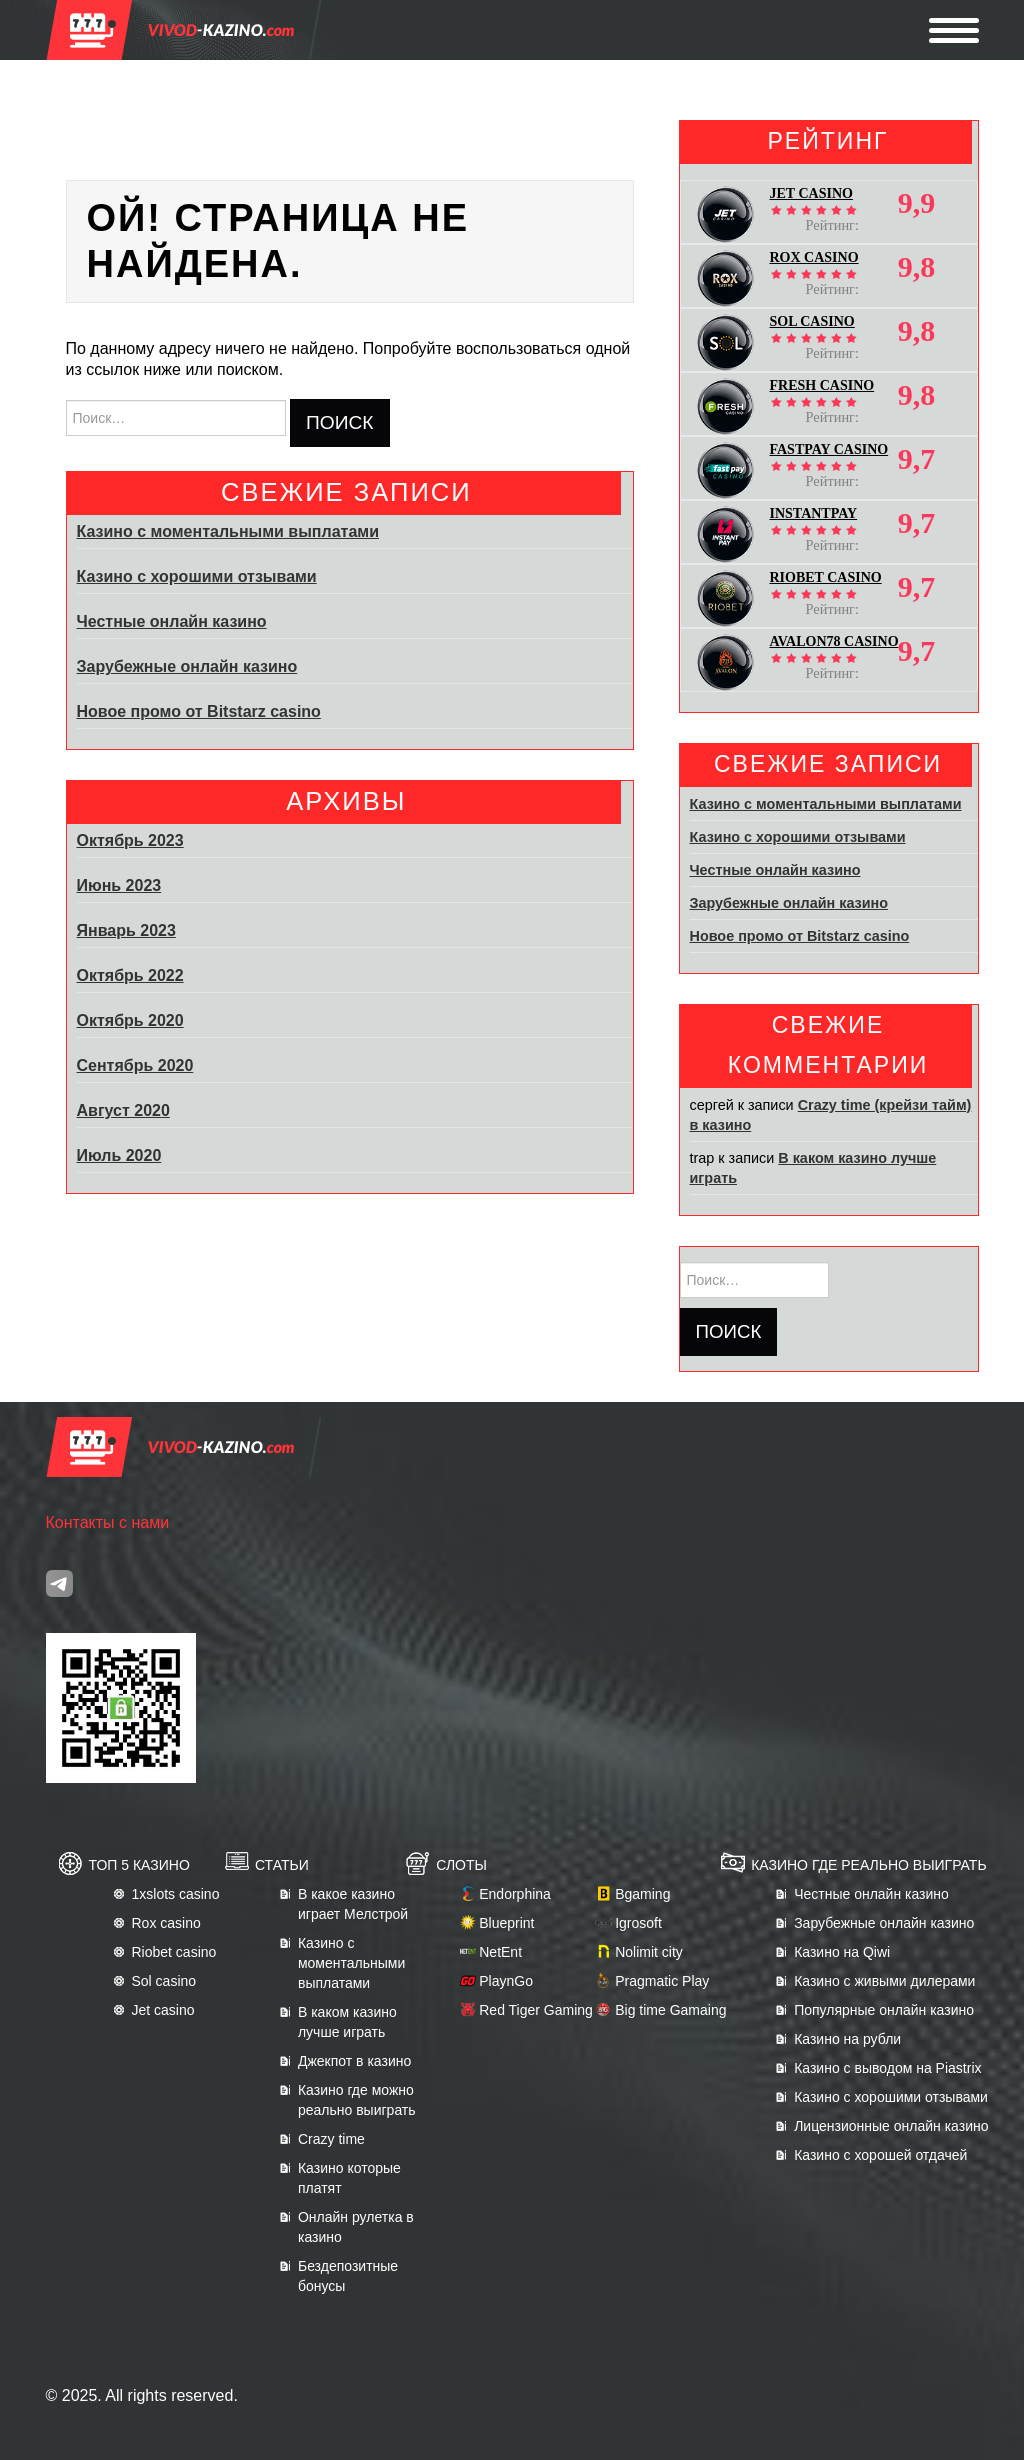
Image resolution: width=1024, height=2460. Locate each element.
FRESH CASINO (822, 385)
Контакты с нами (108, 1522)
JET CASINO (811, 193)
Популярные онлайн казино (884, 2010)
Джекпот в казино (354, 2061)
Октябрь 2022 (130, 975)
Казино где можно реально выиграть (357, 2100)
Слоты (461, 1865)
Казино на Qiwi (842, 1952)
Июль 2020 (119, 1155)
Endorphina (515, 1894)
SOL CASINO (812, 321)
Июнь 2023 (119, 885)
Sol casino (164, 1981)
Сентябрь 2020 (135, 1065)
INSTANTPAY (814, 513)
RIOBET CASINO (826, 577)
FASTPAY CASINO (829, 449)
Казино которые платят (349, 2178)
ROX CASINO (814, 257)
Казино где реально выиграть (868, 1865)
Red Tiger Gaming (536, 2010)
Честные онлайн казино (172, 621)
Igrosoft (638, 1923)
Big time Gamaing (670, 2010)
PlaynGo (506, 1981)
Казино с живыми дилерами (884, 1981)
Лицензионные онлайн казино (891, 2126)
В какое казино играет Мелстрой (353, 1904)
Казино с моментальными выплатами (228, 531)
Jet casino (163, 2010)
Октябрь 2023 (130, 840)
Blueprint (506, 1923)
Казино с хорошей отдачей (880, 2155)
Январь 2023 (126, 930)
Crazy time (331, 2139)
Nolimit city (649, 1952)
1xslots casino (176, 1894)
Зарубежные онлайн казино (187, 666)
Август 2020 (123, 1110)
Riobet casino (174, 1952)
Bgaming (642, 1894)
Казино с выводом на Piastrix (887, 2068)
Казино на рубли (847, 2039)
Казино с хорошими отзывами (197, 576)
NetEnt (500, 1952)
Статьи (282, 1865)
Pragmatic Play (662, 1981)
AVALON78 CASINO (834, 641)
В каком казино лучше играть (347, 2022)
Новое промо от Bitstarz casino (199, 711)
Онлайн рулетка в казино (356, 2227)
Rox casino (166, 1923)
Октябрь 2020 (130, 1020)
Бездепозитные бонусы (348, 2276)
